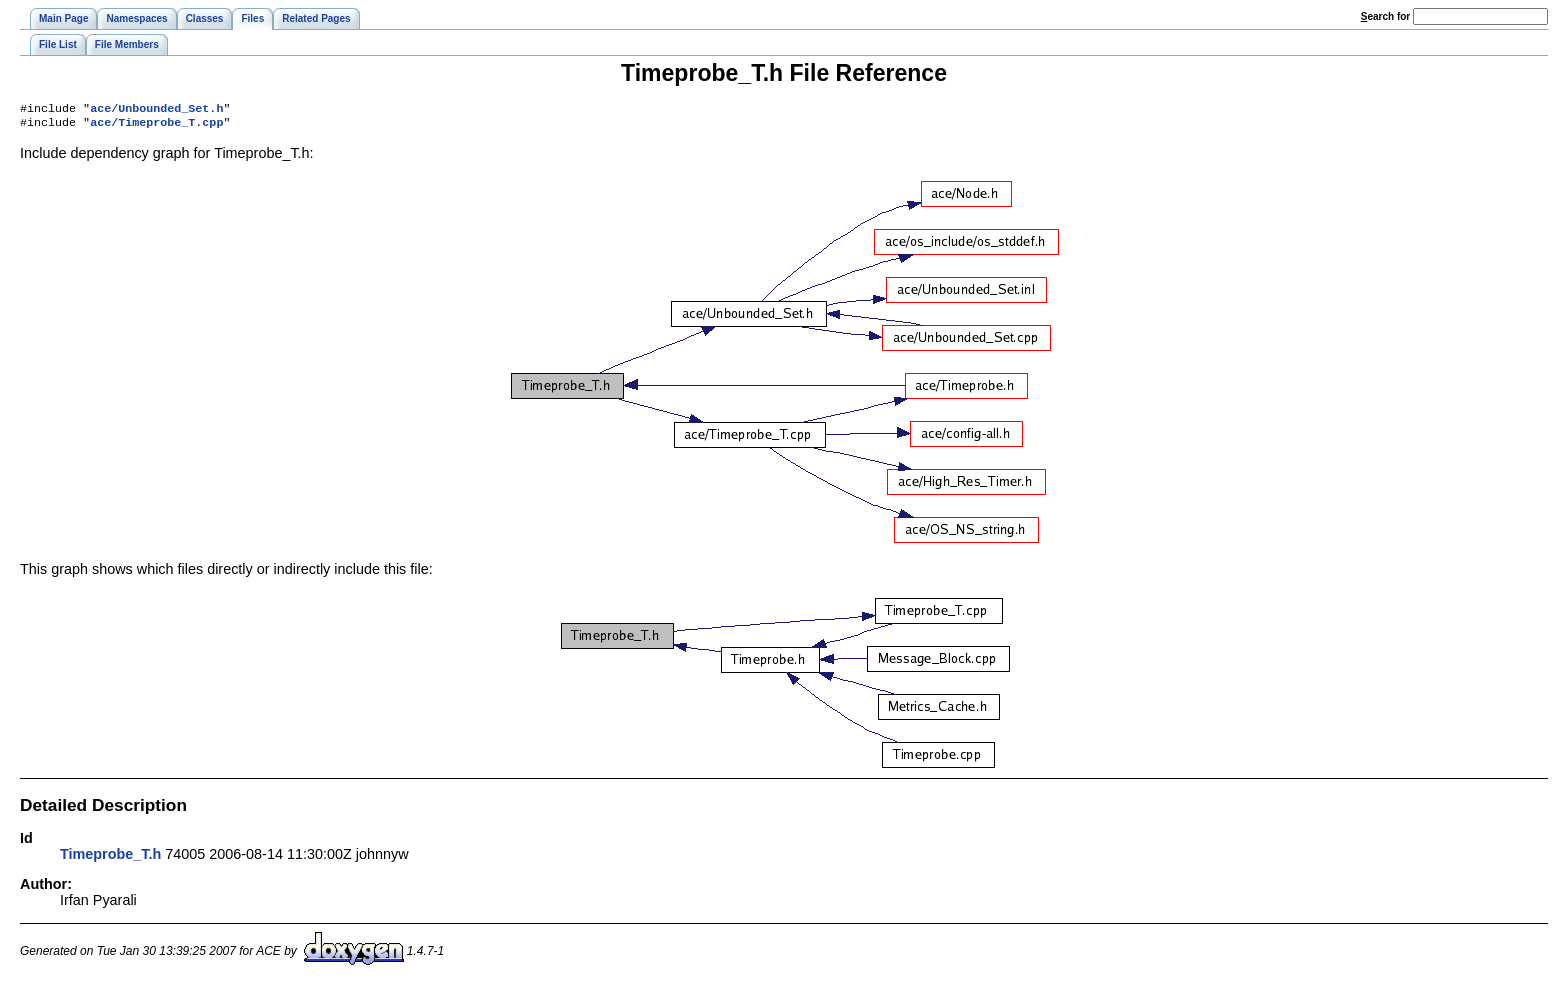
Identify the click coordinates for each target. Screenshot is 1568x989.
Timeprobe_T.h (110, 858)
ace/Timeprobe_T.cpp (156, 126)
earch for (1385, 16)
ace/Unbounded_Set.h (156, 110)
